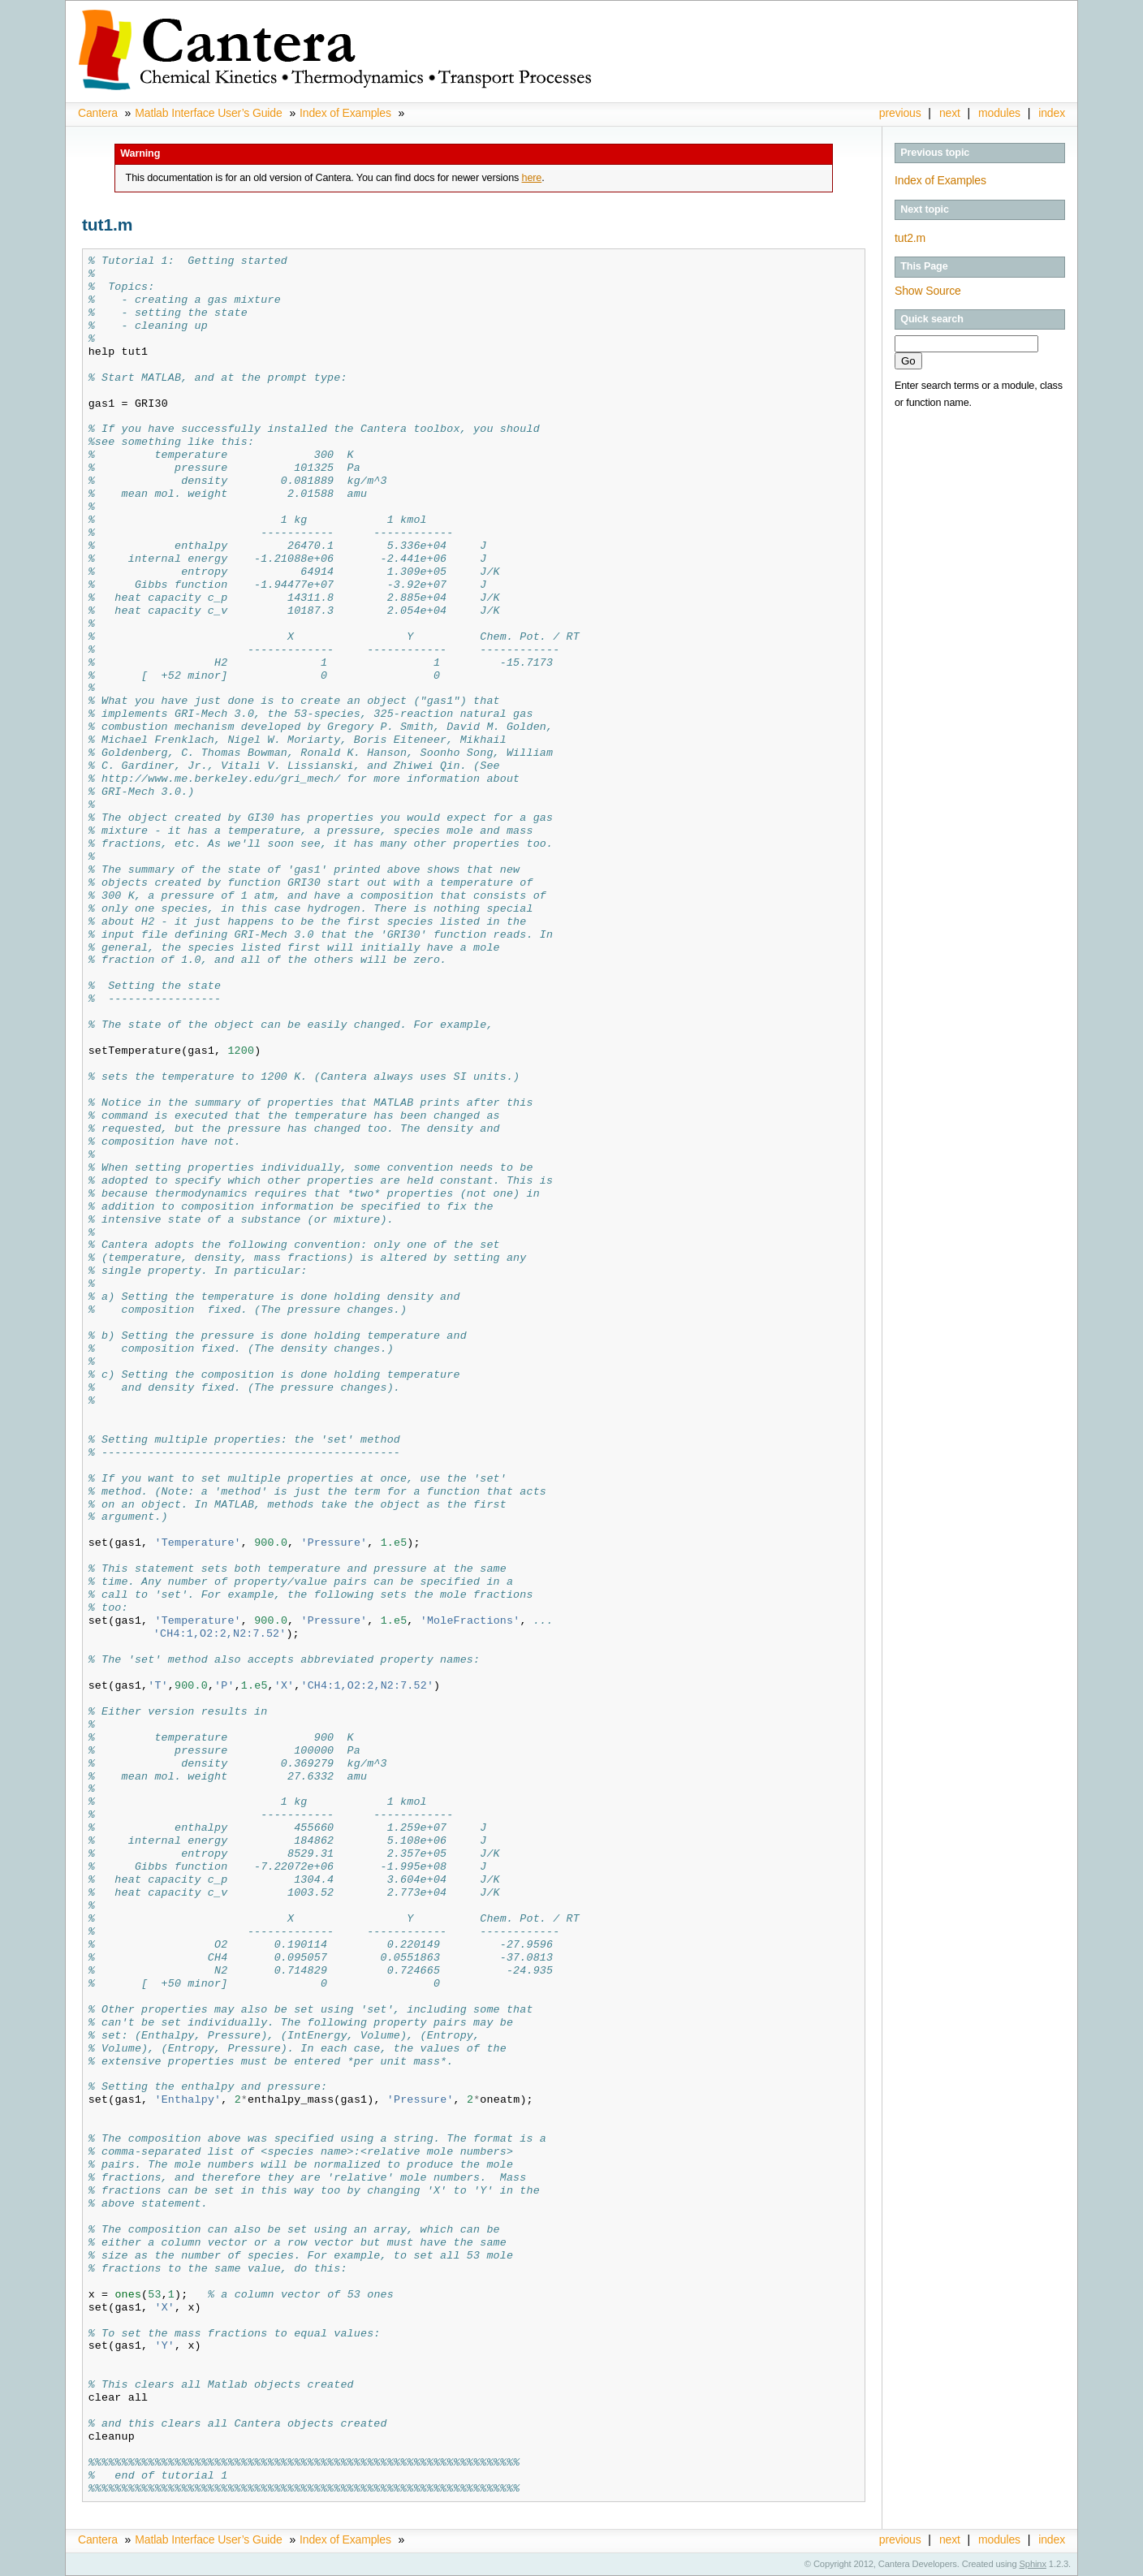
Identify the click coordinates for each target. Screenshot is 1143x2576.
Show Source (928, 290)
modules (999, 112)
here (532, 177)
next (949, 112)
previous (900, 112)
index (1051, 112)
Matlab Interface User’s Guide (208, 112)
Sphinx (1033, 2564)
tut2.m (910, 237)
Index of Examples (345, 112)
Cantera (98, 112)
